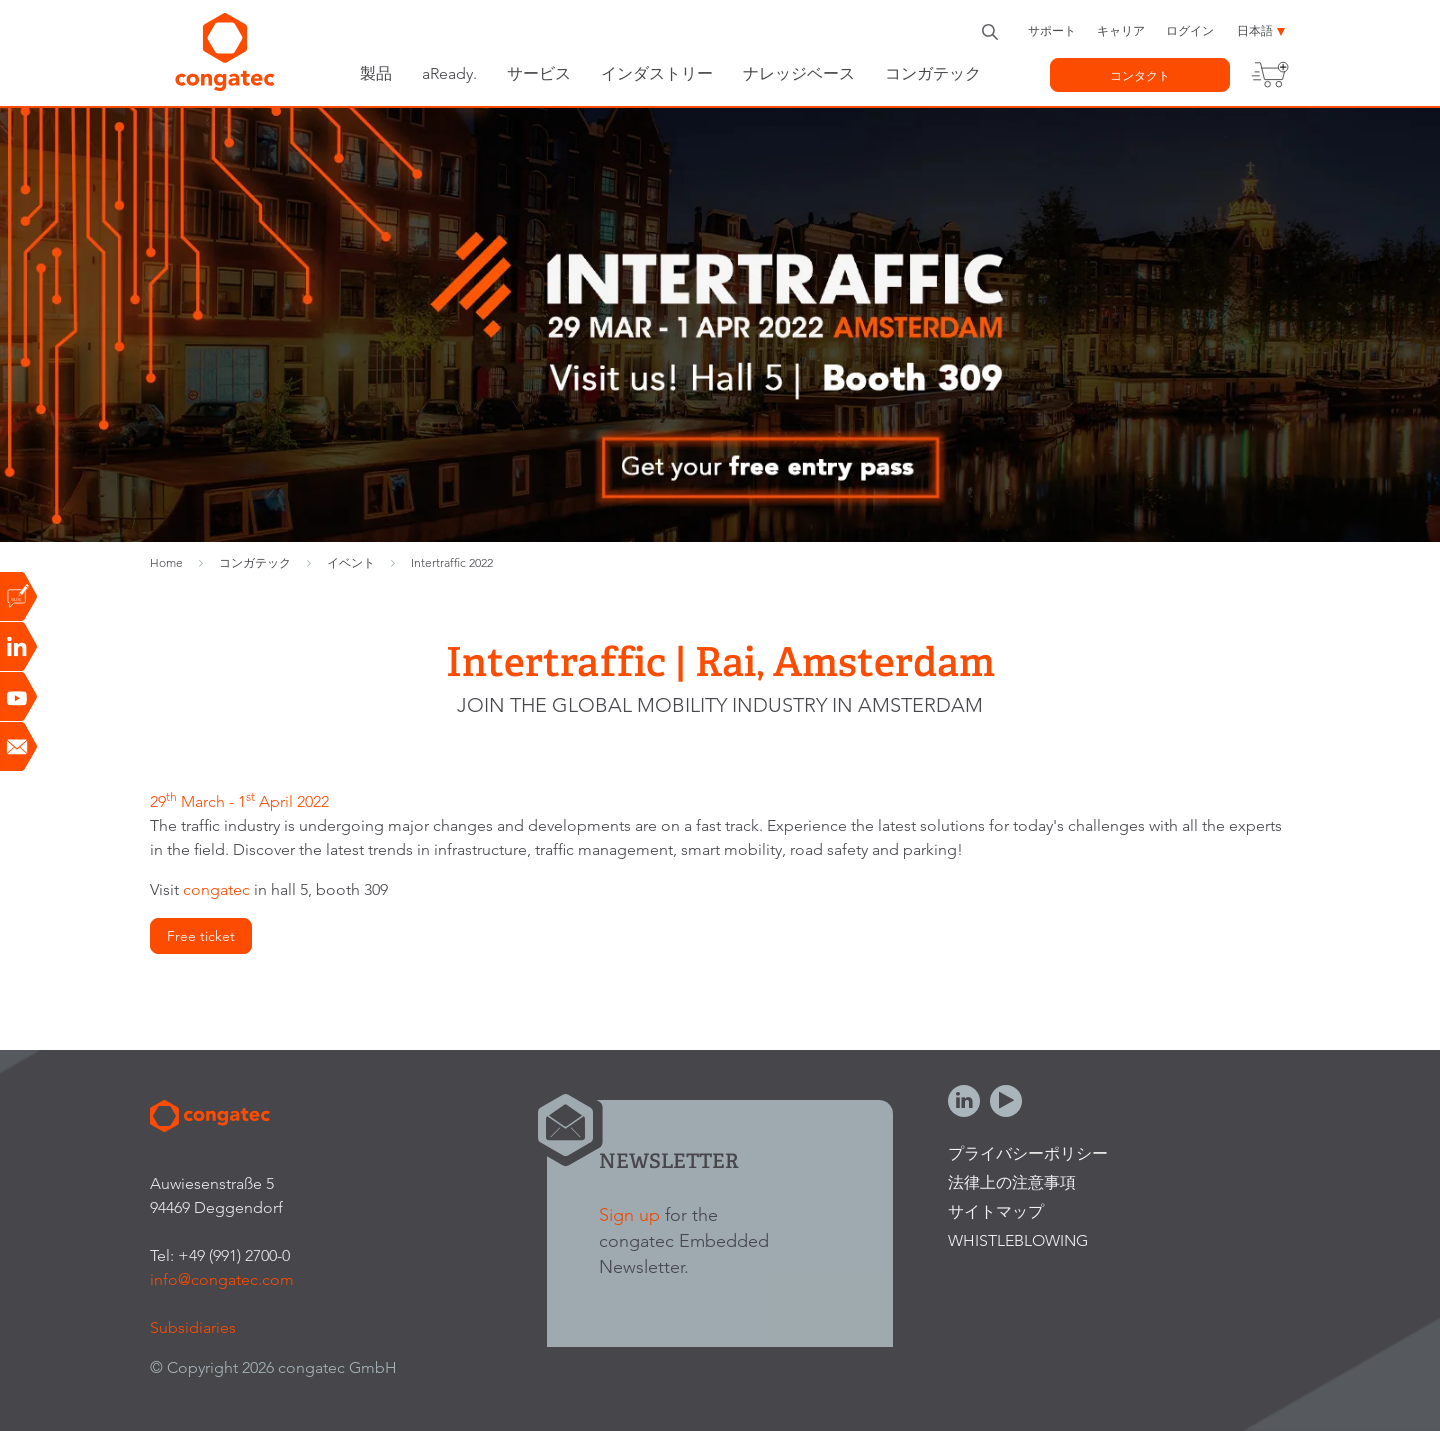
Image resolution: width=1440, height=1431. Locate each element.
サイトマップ (996, 1211)
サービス (539, 73)
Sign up (629, 1214)
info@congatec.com (222, 1279)
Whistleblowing (1018, 1240)
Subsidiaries (193, 1327)
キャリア (1121, 30)
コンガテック (933, 73)
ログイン (1190, 30)
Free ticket (201, 936)
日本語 (1255, 30)
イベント (351, 562)
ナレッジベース (799, 73)
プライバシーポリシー (1028, 1153)
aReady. (449, 73)
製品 (376, 73)
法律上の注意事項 (1012, 1182)
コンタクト (1140, 75)
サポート (1052, 30)
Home (166, 562)
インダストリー (657, 73)
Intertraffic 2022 (452, 562)
